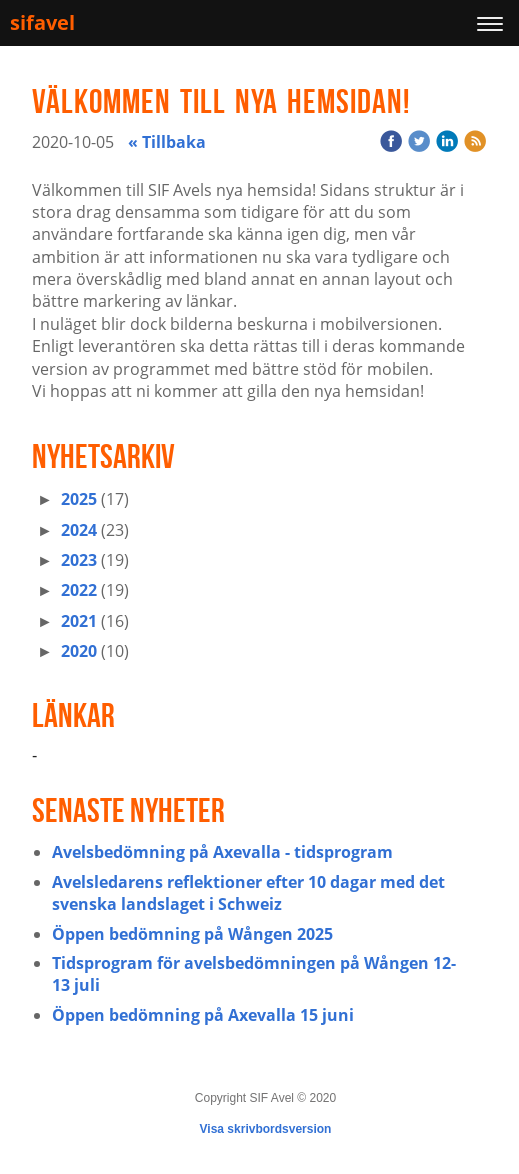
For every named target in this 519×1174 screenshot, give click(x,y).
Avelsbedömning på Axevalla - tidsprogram (222, 852)
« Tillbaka (167, 142)
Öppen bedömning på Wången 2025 (192, 934)
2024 (79, 530)
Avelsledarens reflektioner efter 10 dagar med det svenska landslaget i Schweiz (248, 893)
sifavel (42, 22)
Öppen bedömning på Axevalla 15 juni (203, 1015)
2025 (79, 499)
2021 (79, 621)
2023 (79, 560)
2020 (79, 651)
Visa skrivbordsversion (266, 1129)
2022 (79, 590)
